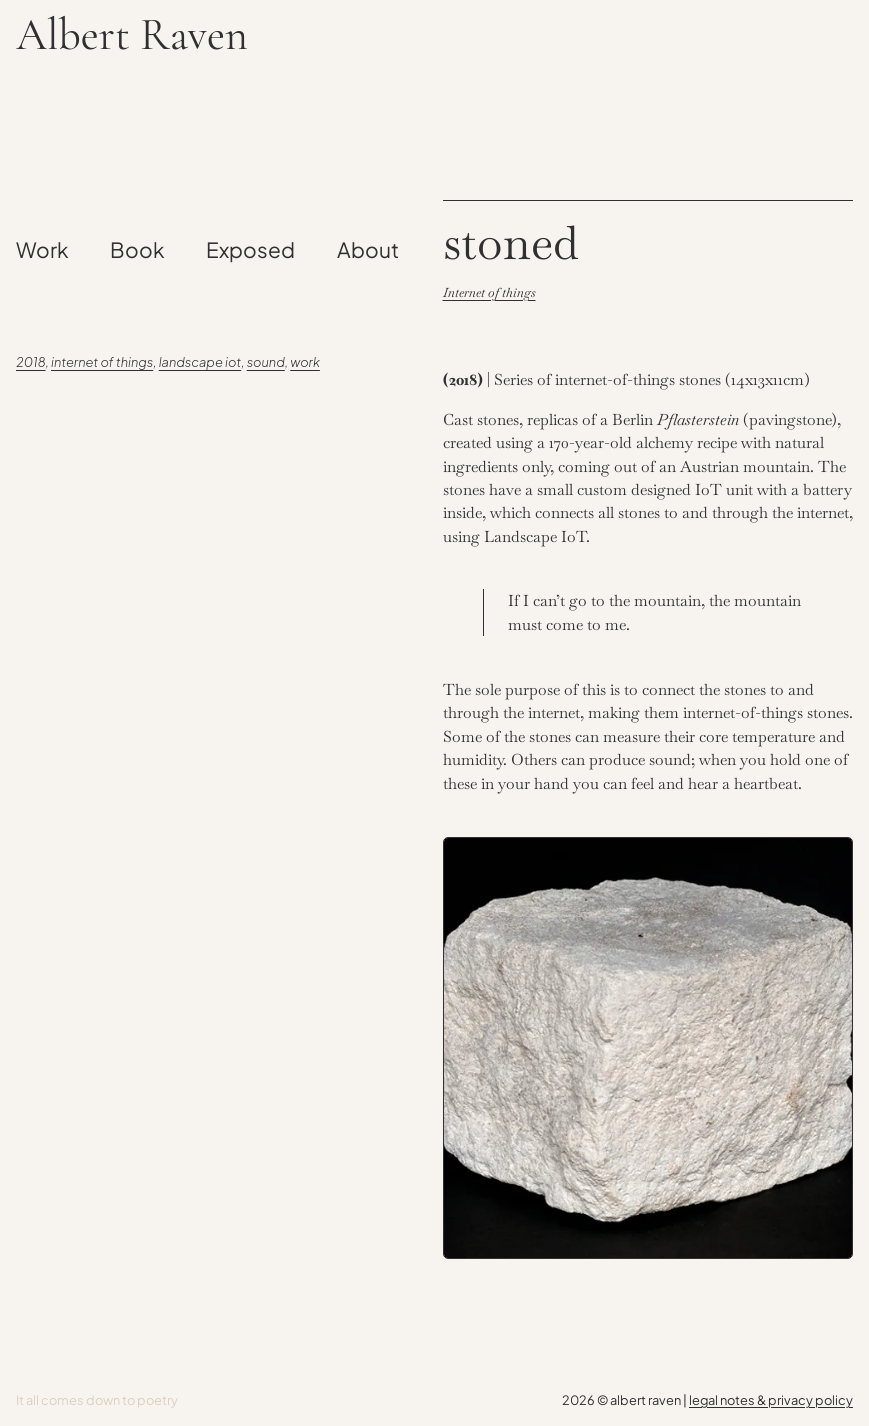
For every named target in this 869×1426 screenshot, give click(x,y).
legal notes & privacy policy (771, 1400)
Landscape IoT (200, 362)
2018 (31, 362)
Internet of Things (102, 362)
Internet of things (489, 292)
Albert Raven (132, 35)
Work (305, 362)
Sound (266, 362)
